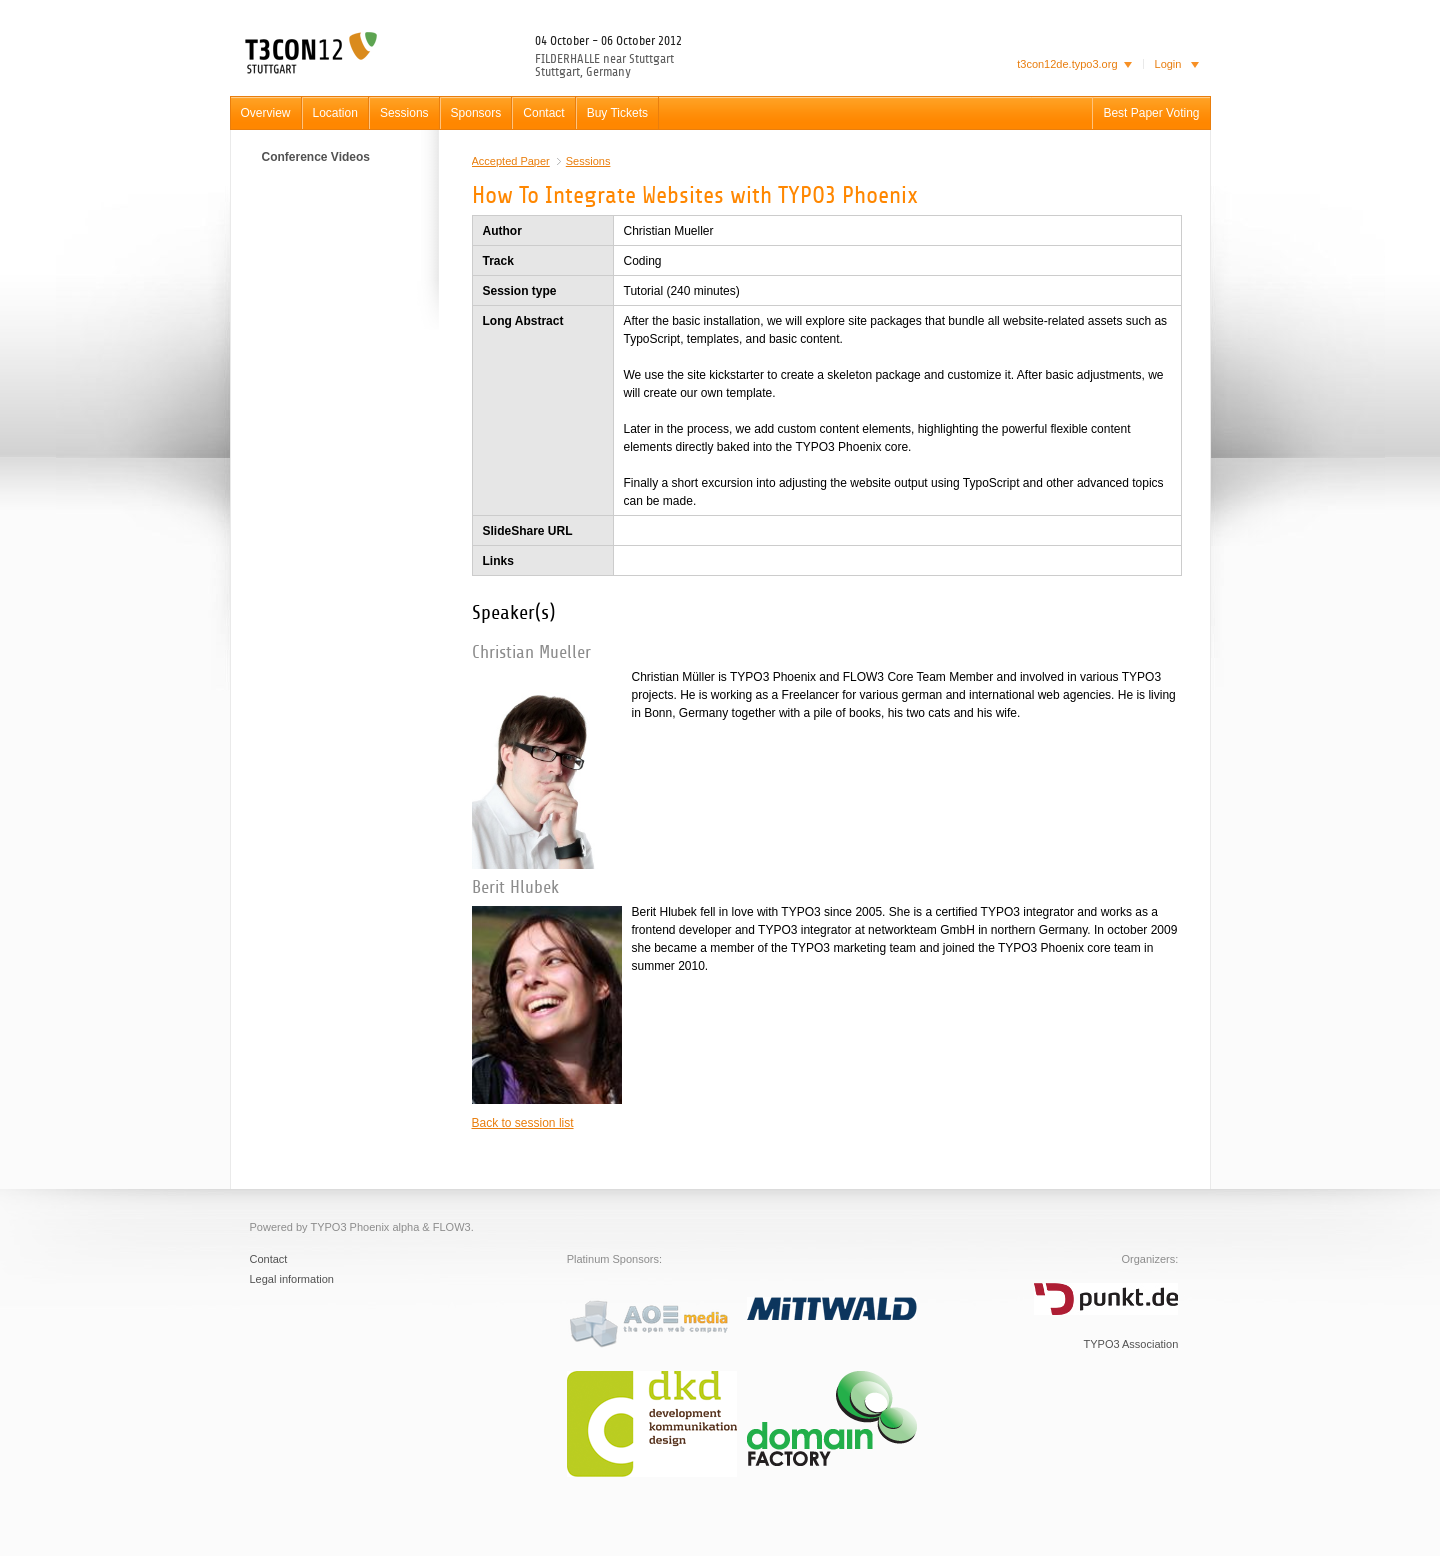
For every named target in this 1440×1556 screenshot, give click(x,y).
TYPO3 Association (1131, 1344)
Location (335, 113)
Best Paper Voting (1151, 113)
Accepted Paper (511, 161)
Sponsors (476, 113)
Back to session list (523, 1123)
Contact (543, 113)
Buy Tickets (617, 113)
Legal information (292, 1279)
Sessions (588, 161)
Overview (266, 113)
